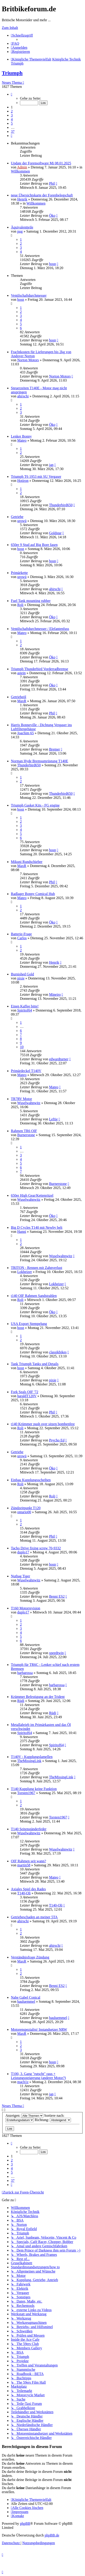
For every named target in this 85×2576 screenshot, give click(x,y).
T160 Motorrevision (25, 1608)
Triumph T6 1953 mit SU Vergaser (36, 476)
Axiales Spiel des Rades (28, 1889)
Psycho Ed (56, 1440)
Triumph (12, 73)
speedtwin (56, 1653)
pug (20, 231)
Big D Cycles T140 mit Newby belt (36, 1227)
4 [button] (12, 119)
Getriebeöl (18, 697)
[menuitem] (15, 43)
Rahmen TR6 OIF (24, 1131)
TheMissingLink (29, 1761)
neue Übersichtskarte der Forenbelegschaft (42, 195)
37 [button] (13, 131)
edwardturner (58, 1059)
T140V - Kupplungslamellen (32, 1757)
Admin (22, 167)
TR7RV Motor (21, 1099)
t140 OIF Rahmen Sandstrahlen (34, 1296)
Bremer (54, 749)
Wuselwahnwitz (28, 1103)
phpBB (25, 2523)
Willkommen (20, 171)
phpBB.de (52, 2535)
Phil (52, 183)
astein (21, 673)
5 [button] (12, 123)
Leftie (53, 1119)
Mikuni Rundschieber (26, 862)
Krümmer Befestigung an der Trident (38, 1697)
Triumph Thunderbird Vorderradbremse (39, 669)
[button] (11, 94)
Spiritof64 (24, 1010)
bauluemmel (26, 2001)
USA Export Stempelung (29, 1324)
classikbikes (57, 1352)
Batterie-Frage (21, 934)
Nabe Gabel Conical (25, 1997)
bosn (52, 264)
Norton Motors (28, 360)
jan (51, 465)
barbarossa (25, 1673)
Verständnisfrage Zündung (30, 1957)
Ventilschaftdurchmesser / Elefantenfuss (40, 629)
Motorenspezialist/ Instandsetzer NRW (39, 2029)
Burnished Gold (22, 974)
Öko (52, 215)
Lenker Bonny (21, 436)
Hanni (21, 1231)
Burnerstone (26, 1135)
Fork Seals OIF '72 (24, 1392)
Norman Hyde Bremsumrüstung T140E (39, 761)
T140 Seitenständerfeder (28, 1829)
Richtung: (53, 2120)
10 (22, 1047)
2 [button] (12, 111)
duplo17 (23, 1552)
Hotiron (23, 481)
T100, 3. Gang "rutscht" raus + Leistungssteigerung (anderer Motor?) (38, 2076)
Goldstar (55, 533)
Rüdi (20, 1701)
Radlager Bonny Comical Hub (33, 894)
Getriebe (17, 517)
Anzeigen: (24, 2115)
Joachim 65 (25, 733)
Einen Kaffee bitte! (25, 1006)
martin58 (23, 1865)
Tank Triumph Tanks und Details (34, 1364)
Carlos (22, 938)
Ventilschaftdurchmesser (28, 295)
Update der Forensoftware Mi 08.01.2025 (41, 163)
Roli (20, 605)
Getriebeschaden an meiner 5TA (34, 1917)
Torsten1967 (26, 1793)
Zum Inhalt (10, 28)
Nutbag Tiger (20, 1576)
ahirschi (23, 396)
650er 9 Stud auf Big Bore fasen (34, 545)
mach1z (23, 2082)
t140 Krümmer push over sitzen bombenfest (43, 1424)
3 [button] (12, 115)
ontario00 (24, 1512)
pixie (20, 978)
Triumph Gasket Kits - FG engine (35, 805)
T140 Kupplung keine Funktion (34, 1789)
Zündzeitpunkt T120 (26, 1508)
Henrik (22, 199)
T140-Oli (24, 1893)
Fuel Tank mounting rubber (31, 601)
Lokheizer (24, 1272)
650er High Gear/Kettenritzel (32, 1195)
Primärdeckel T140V (26, 1071)
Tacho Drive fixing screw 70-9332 (36, 1548)
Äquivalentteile (22, 227)
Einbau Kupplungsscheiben (31, 1480)
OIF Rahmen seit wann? (28, 1861)
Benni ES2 (57, 1596)
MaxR (21, 701)
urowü (22, 521)
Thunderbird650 (61, 505)
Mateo (22, 440)
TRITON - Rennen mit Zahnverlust (36, 1268)
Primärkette (19, 573)
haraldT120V (26, 1396)
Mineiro (55, 994)
